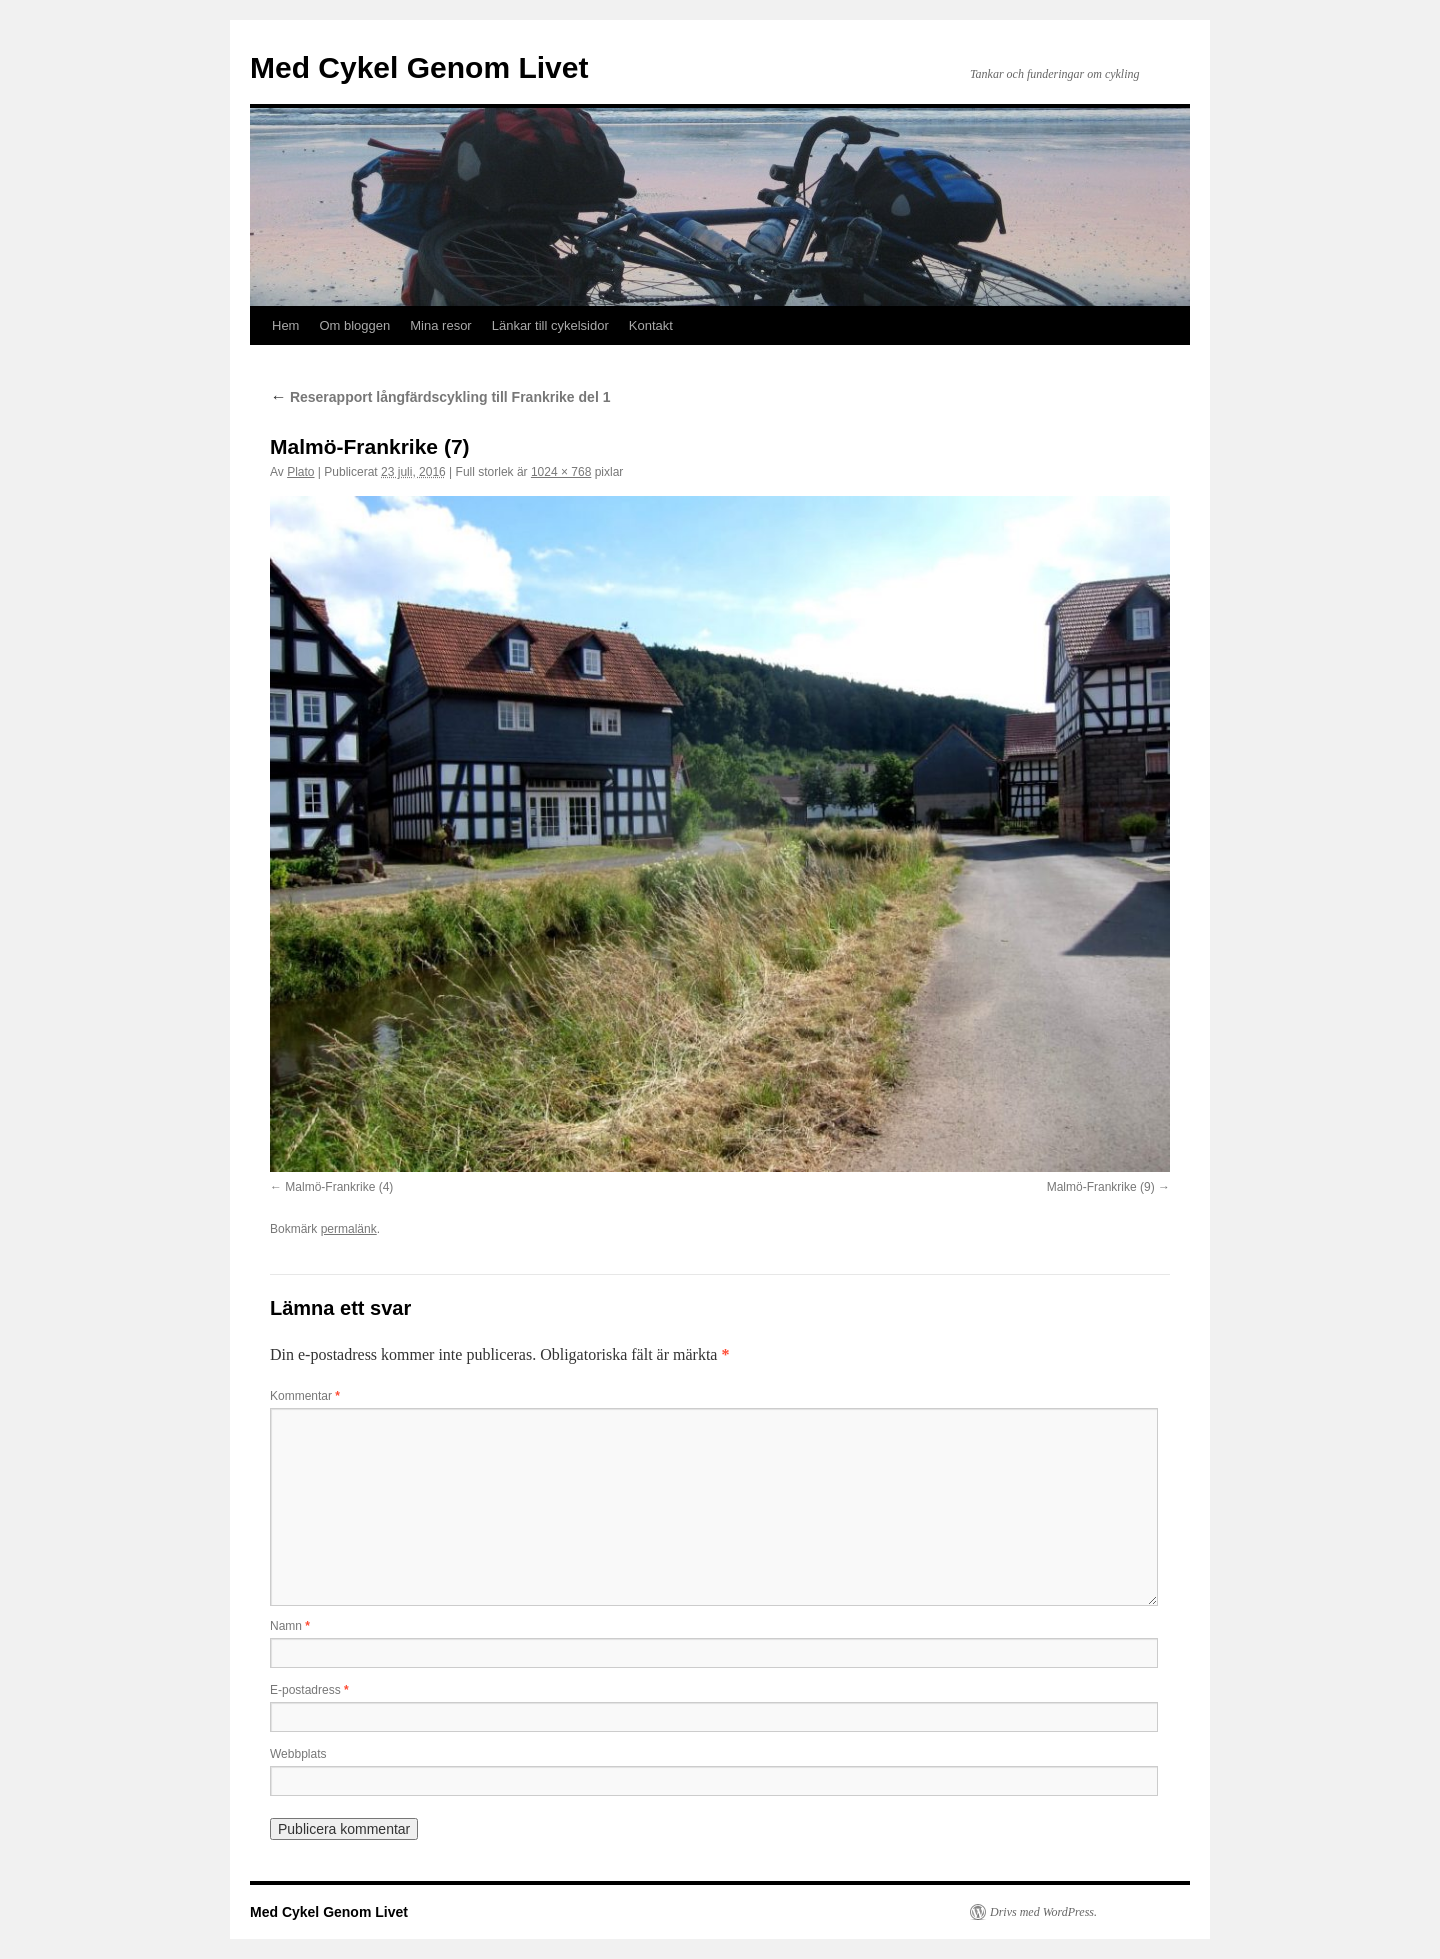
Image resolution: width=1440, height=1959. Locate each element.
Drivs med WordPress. (1043, 1912)
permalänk (349, 1229)
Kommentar (305, 1396)
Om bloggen (354, 325)
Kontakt (651, 325)
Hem (285, 325)
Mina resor (440, 325)
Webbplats (298, 1754)
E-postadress (309, 1690)
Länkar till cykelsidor (550, 325)
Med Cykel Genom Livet (419, 67)
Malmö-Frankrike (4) (339, 1187)
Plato (300, 472)
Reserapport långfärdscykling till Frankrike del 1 (440, 397)
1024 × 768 (561, 472)
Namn (290, 1626)
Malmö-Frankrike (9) (1101, 1187)
